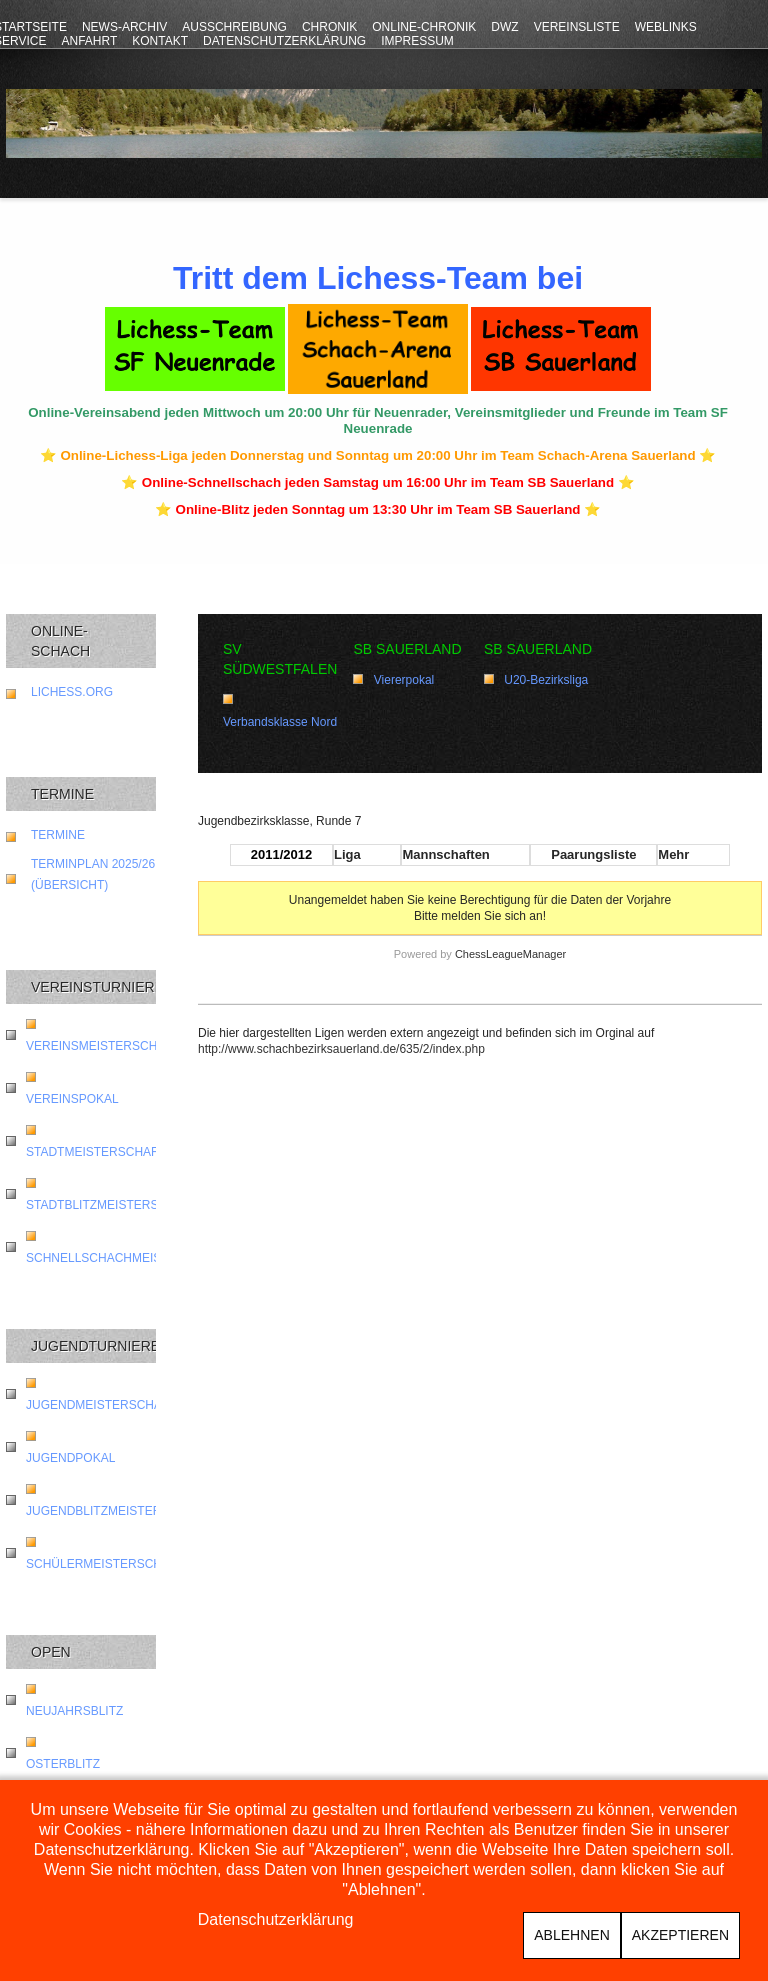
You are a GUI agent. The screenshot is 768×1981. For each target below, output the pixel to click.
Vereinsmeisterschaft (103, 1046)
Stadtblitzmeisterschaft (112, 1205)
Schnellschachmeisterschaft (129, 1258)
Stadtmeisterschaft (96, 1152)
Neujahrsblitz (74, 1711)
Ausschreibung (234, 27)
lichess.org (72, 692)
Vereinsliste (577, 27)
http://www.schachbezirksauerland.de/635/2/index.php (341, 1049)
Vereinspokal (72, 1099)
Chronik (329, 27)
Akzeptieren (680, 1935)
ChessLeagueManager (510, 954)
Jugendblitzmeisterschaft (117, 1511)
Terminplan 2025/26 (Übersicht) (93, 874)
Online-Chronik (424, 27)
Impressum (417, 41)
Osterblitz (63, 1764)
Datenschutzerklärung (284, 41)
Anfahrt (89, 41)
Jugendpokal (70, 1458)
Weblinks (666, 27)
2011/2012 (281, 854)
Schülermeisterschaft (105, 1564)
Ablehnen (571, 1935)
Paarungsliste (593, 854)
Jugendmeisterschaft (101, 1405)
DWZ (504, 27)
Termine (58, 835)
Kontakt (160, 41)
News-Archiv (124, 27)
